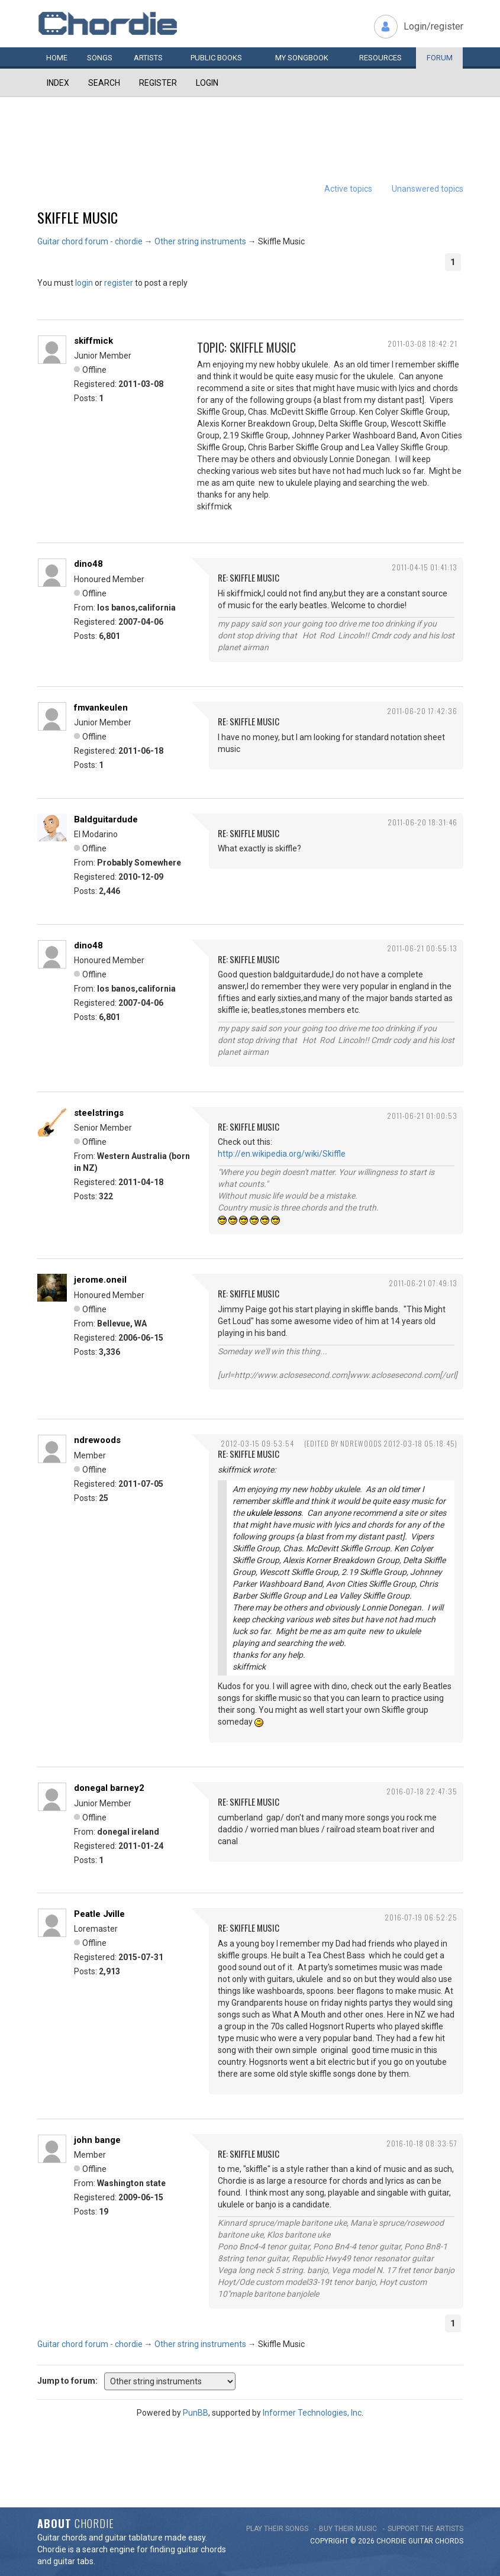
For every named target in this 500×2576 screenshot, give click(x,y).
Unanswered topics (427, 188)
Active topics (348, 188)
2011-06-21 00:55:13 (422, 948)
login (84, 283)
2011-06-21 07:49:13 (423, 1283)
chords (449, 2541)
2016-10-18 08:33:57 (421, 2143)
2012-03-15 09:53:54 (257, 1443)
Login (207, 83)
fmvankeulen (101, 707)
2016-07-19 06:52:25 (421, 1917)
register (118, 283)
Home (56, 57)
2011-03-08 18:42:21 (422, 343)
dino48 (88, 564)
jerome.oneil (100, 1279)
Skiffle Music (77, 217)
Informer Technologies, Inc (312, 2412)
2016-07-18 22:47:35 (421, 1791)
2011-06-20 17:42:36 (422, 711)
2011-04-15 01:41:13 (424, 567)
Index (58, 83)
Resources (380, 57)
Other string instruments (200, 241)
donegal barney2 (109, 1788)
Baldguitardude (106, 819)
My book (301, 57)
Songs (99, 57)
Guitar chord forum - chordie (90, 241)
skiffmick (93, 340)
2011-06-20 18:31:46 (422, 822)
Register (158, 83)
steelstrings (99, 1113)
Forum (440, 57)
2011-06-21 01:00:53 (422, 1116)
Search (104, 83)
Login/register (433, 26)
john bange (97, 2140)
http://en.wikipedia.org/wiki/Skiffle (282, 1153)
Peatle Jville (99, 1914)
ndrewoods (97, 1440)
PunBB (195, 2412)
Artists (148, 57)
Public (216, 57)
